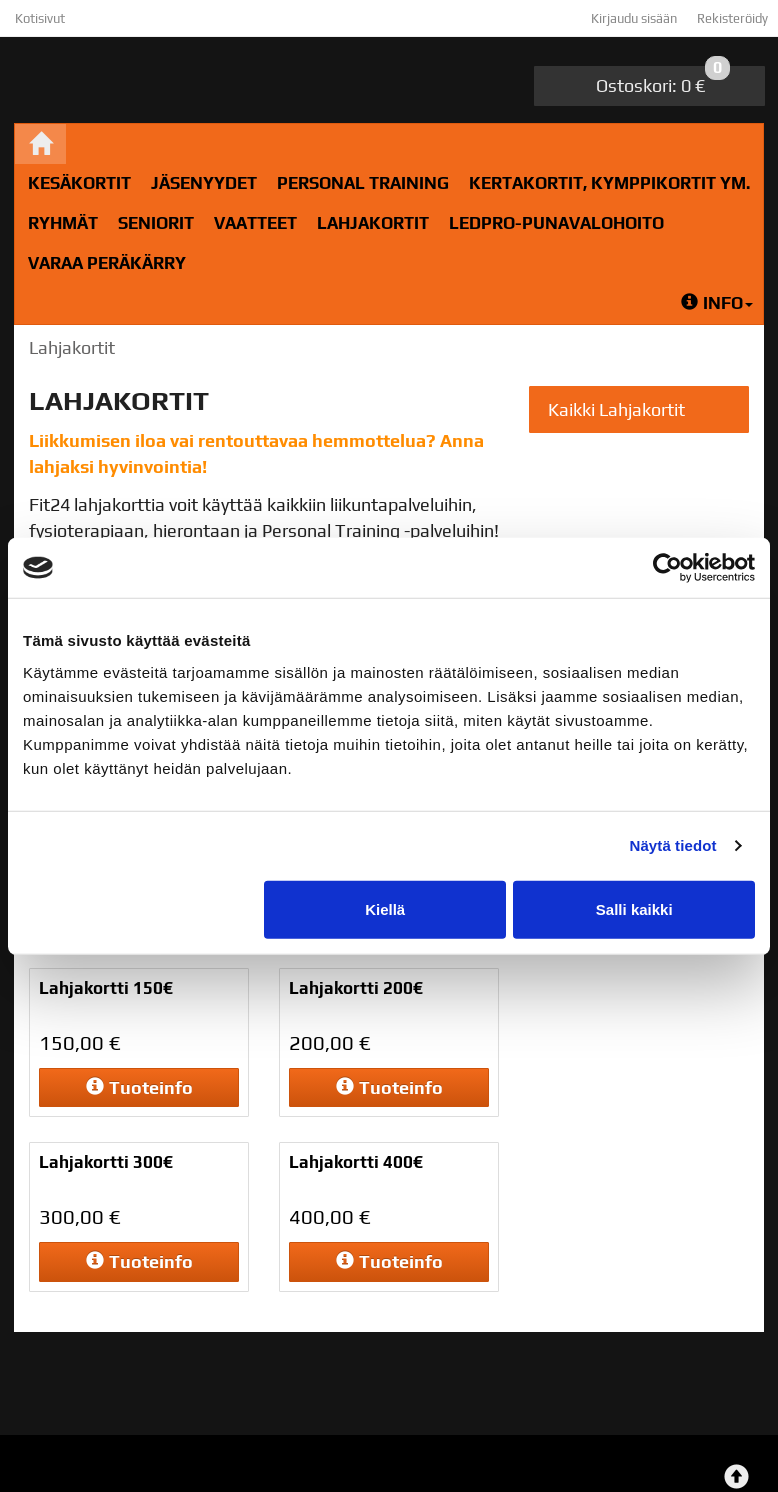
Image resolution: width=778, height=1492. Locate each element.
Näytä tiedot (673, 845)
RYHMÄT (63, 223)
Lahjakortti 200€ (356, 988)
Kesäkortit (79, 183)
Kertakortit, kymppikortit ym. (609, 183)
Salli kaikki (634, 908)
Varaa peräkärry (107, 263)
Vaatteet (255, 223)
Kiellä (385, 908)
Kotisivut (40, 18)
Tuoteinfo (139, 1087)
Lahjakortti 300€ (106, 1162)
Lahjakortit (373, 223)
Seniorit (156, 223)
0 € (663, 81)
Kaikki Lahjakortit (616, 409)
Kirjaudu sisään (634, 18)
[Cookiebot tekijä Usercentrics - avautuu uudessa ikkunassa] (667, 568)
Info (717, 303)
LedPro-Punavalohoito (556, 223)
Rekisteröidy (732, 18)
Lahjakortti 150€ (106, 988)
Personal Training (363, 183)
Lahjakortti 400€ (356, 1162)
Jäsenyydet (204, 183)
